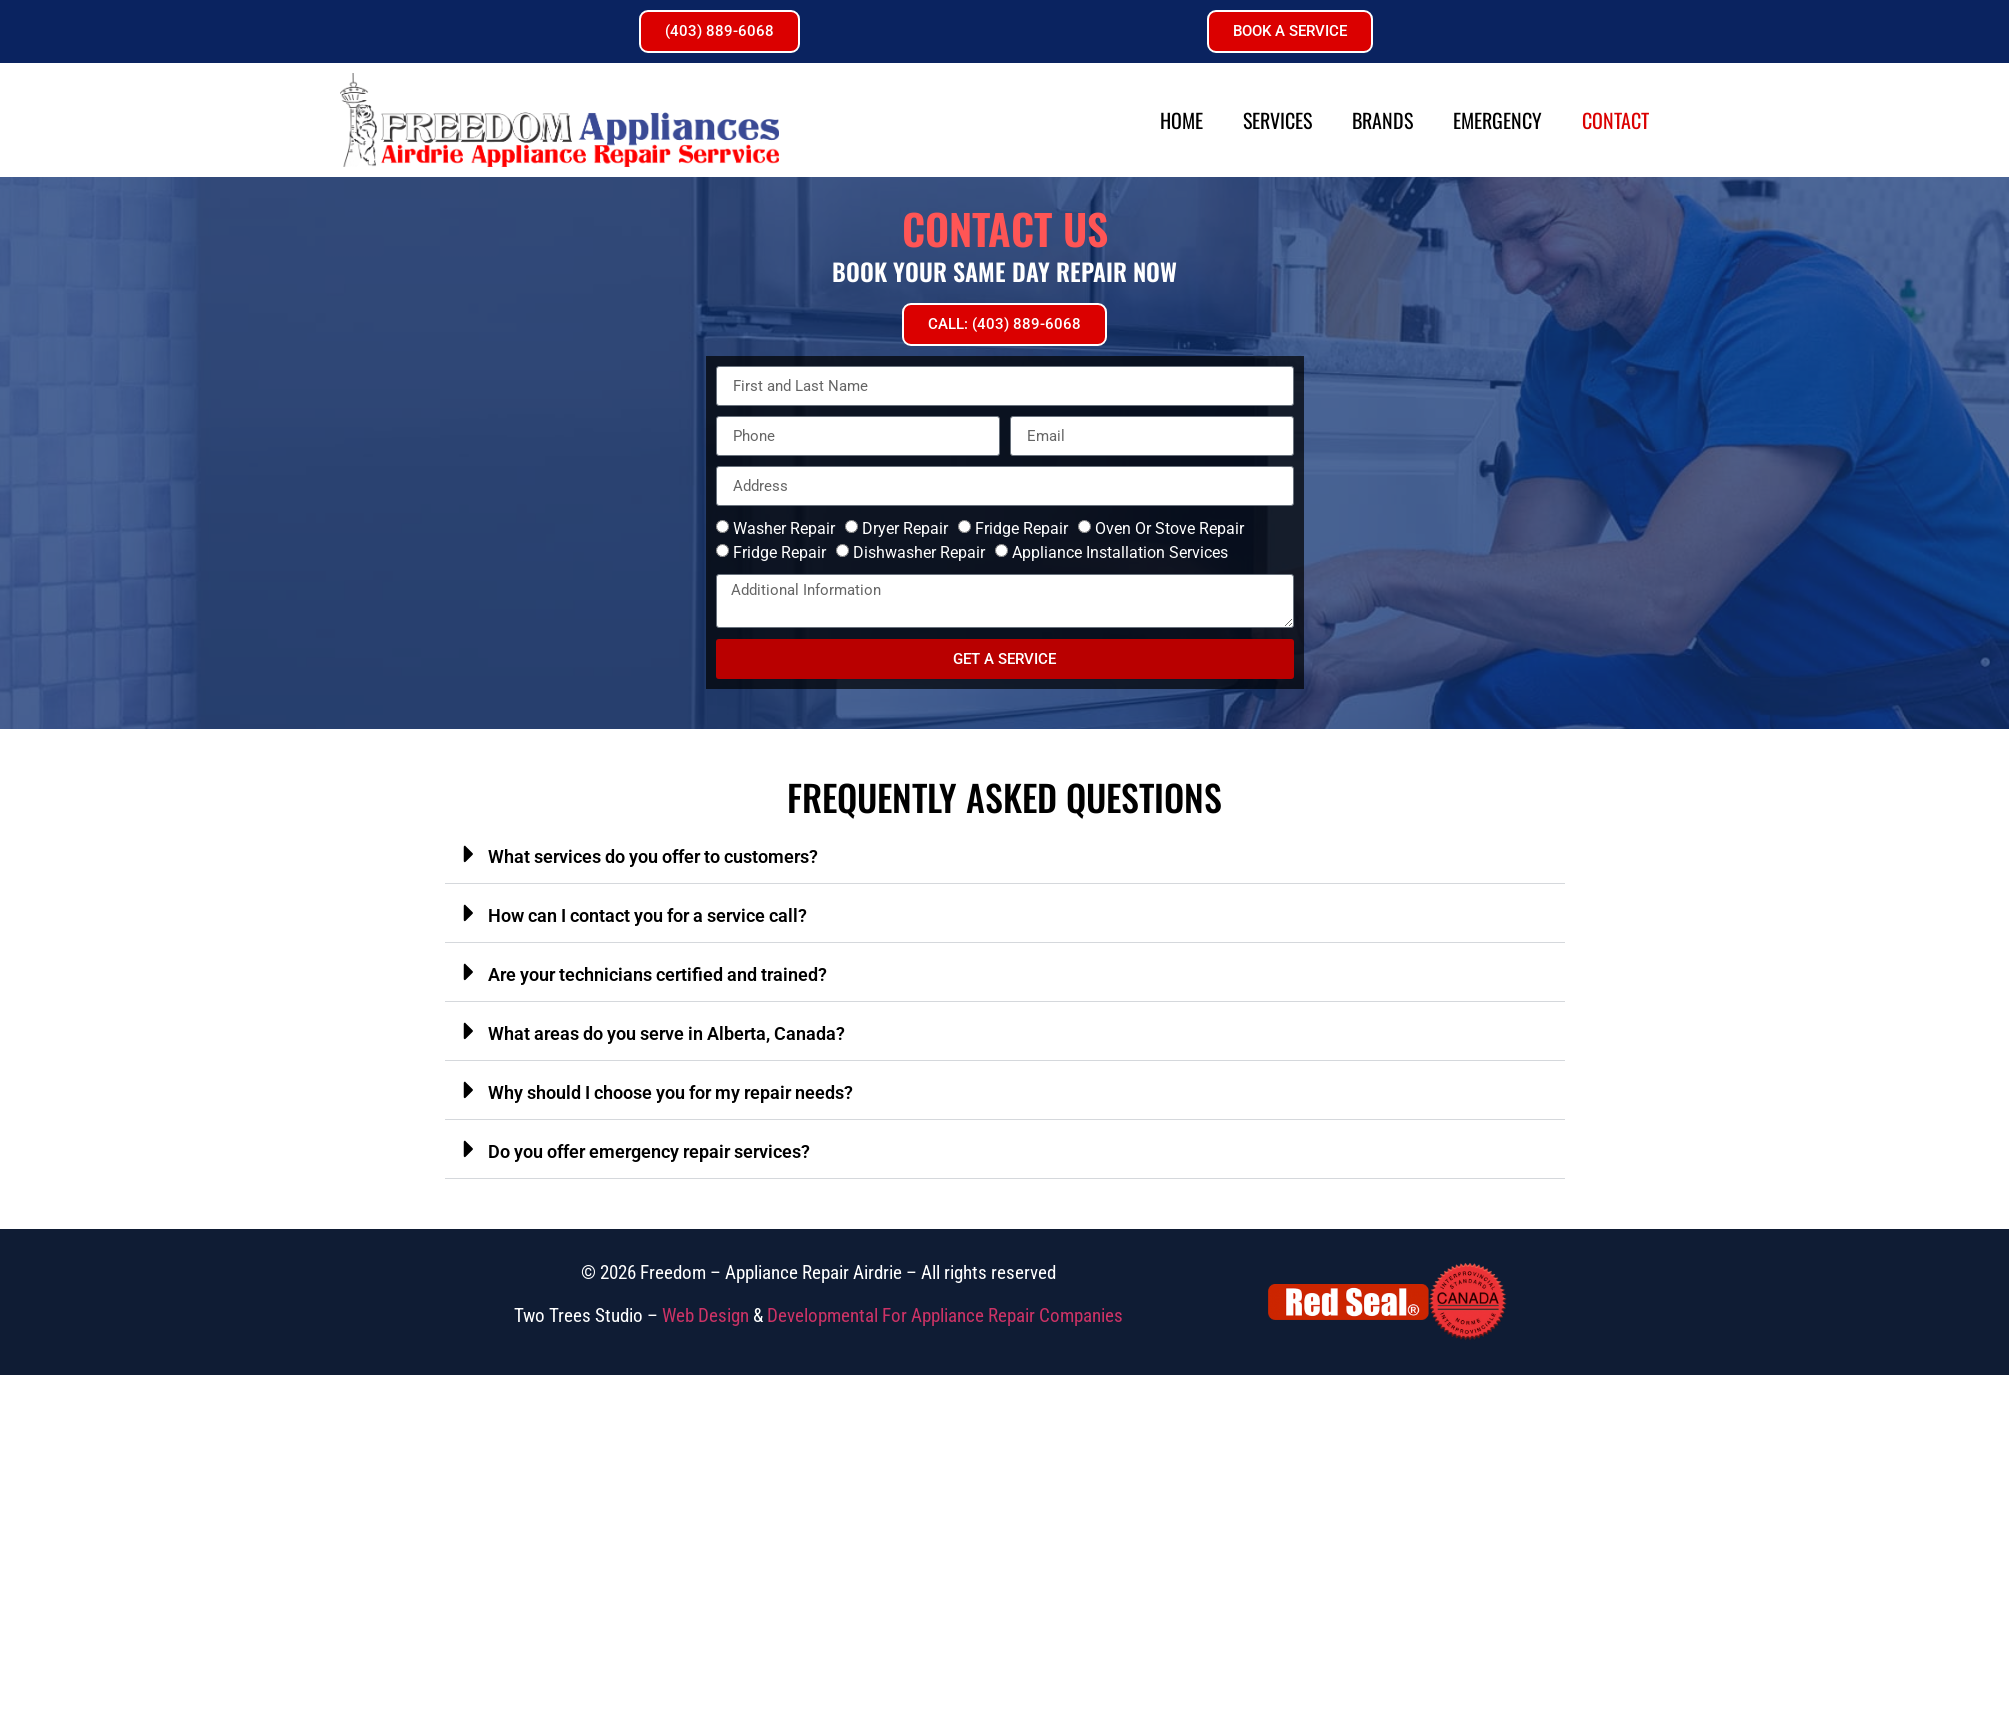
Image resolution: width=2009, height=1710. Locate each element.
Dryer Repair (905, 528)
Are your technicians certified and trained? (657, 974)
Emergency (1497, 120)
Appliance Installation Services (1120, 552)
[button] (1005, 854)
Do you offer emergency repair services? (649, 1151)
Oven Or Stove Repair (1169, 528)
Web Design (705, 1315)
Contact (1615, 120)
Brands (1382, 120)
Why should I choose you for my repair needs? (670, 1092)
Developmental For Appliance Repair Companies (945, 1315)
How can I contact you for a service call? (647, 915)
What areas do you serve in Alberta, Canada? (666, 1033)
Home (1181, 120)
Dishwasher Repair (919, 552)
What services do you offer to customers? (653, 856)
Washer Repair (784, 528)
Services (1277, 120)
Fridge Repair (1021, 528)
